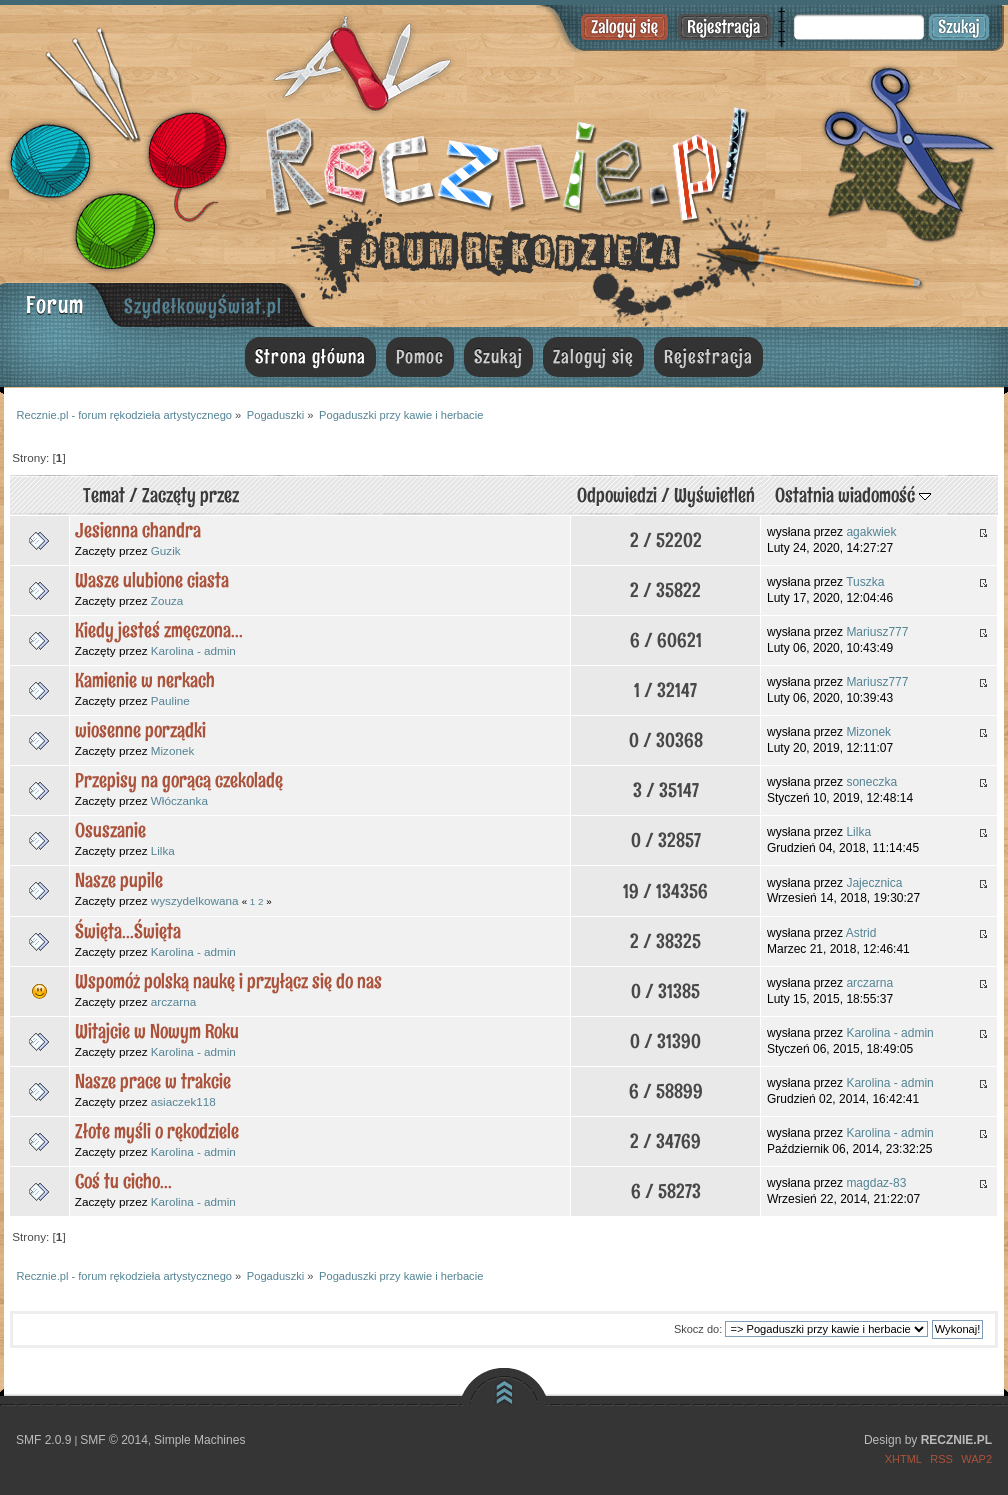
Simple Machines (199, 1440)
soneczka (871, 782)
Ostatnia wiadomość (853, 495)
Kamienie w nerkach (145, 680)
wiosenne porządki (140, 730)
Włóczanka (179, 800)
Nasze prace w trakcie (153, 1081)
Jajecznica (874, 883)
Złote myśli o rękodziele (157, 1131)
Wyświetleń (714, 495)
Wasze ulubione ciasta (152, 580)
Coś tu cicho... (123, 1181)
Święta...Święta (128, 931)
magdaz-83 (876, 1183)
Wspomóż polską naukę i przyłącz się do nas (228, 981)
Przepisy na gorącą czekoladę (179, 780)
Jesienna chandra (138, 530)
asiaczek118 (183, 1101)
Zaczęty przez (190, 495)
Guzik (166, 550)
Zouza (167, 600)
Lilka (163, 850)
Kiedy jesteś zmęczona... (159, 630)
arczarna (173, 1001)
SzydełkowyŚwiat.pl (203, 306)
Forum (55, 304)
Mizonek (173, 750)
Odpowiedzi (617, 495)
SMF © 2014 (114, 1440)
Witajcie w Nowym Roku (157, 1031)
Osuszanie (110, 830)
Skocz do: (698, 1329)
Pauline (170, 700)
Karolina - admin (193, 650)
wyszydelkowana (195, 900)
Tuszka (865, 582)
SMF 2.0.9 (43, 1440)
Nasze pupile (119, 880)
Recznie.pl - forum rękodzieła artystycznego (504, 162)
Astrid (861, 933)
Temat (104, 495)
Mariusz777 (877, 632)
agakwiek (871, 532)
